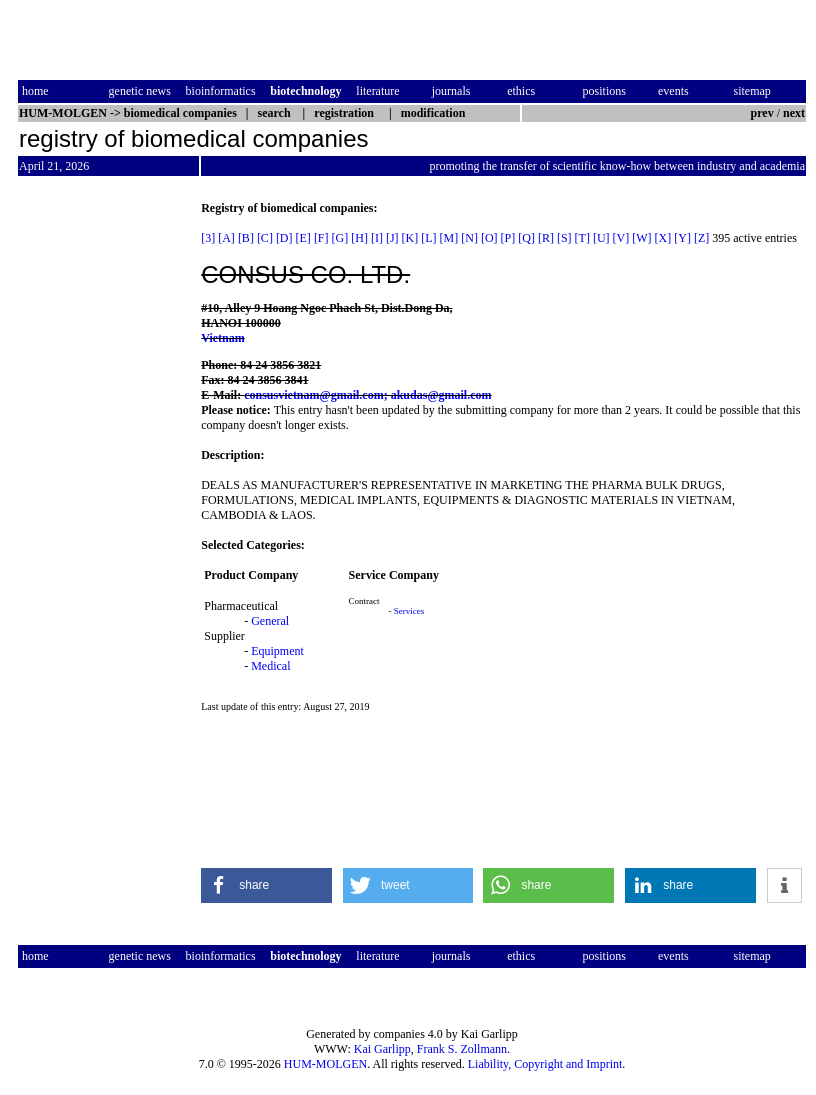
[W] (641, 238)
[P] (508, 238)
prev (762, 113)
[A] (226, 238)
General (270, 621)
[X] (663, 238)
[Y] (682, 238)
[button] (266, 885)
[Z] (701, 238)
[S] (564, 238)
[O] (489, 238)
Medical (270, 666)
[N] (469, 238)
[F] (321, 238)
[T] (582, 238)
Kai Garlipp (382, 1049)
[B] (246, 238)
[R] (546, 238)
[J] (392, 238)
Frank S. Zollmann (462, 1049)
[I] (377, 238)
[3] (208, 238)
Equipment (277, 651)
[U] (601, 238)
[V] (621, 238)
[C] (265, 238)
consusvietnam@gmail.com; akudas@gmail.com (367, 395)
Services (409, 611)
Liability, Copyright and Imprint (545, 1064)
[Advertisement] (102, 501)
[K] (410, 238)
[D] (284, 238)
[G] (340, 238)
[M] (449, 238)
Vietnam (223, 338)
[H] (359, 238)
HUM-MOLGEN (325, 1064)
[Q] (526, 238)
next (794, 113)
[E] (303, 238)
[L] (428, 238)
